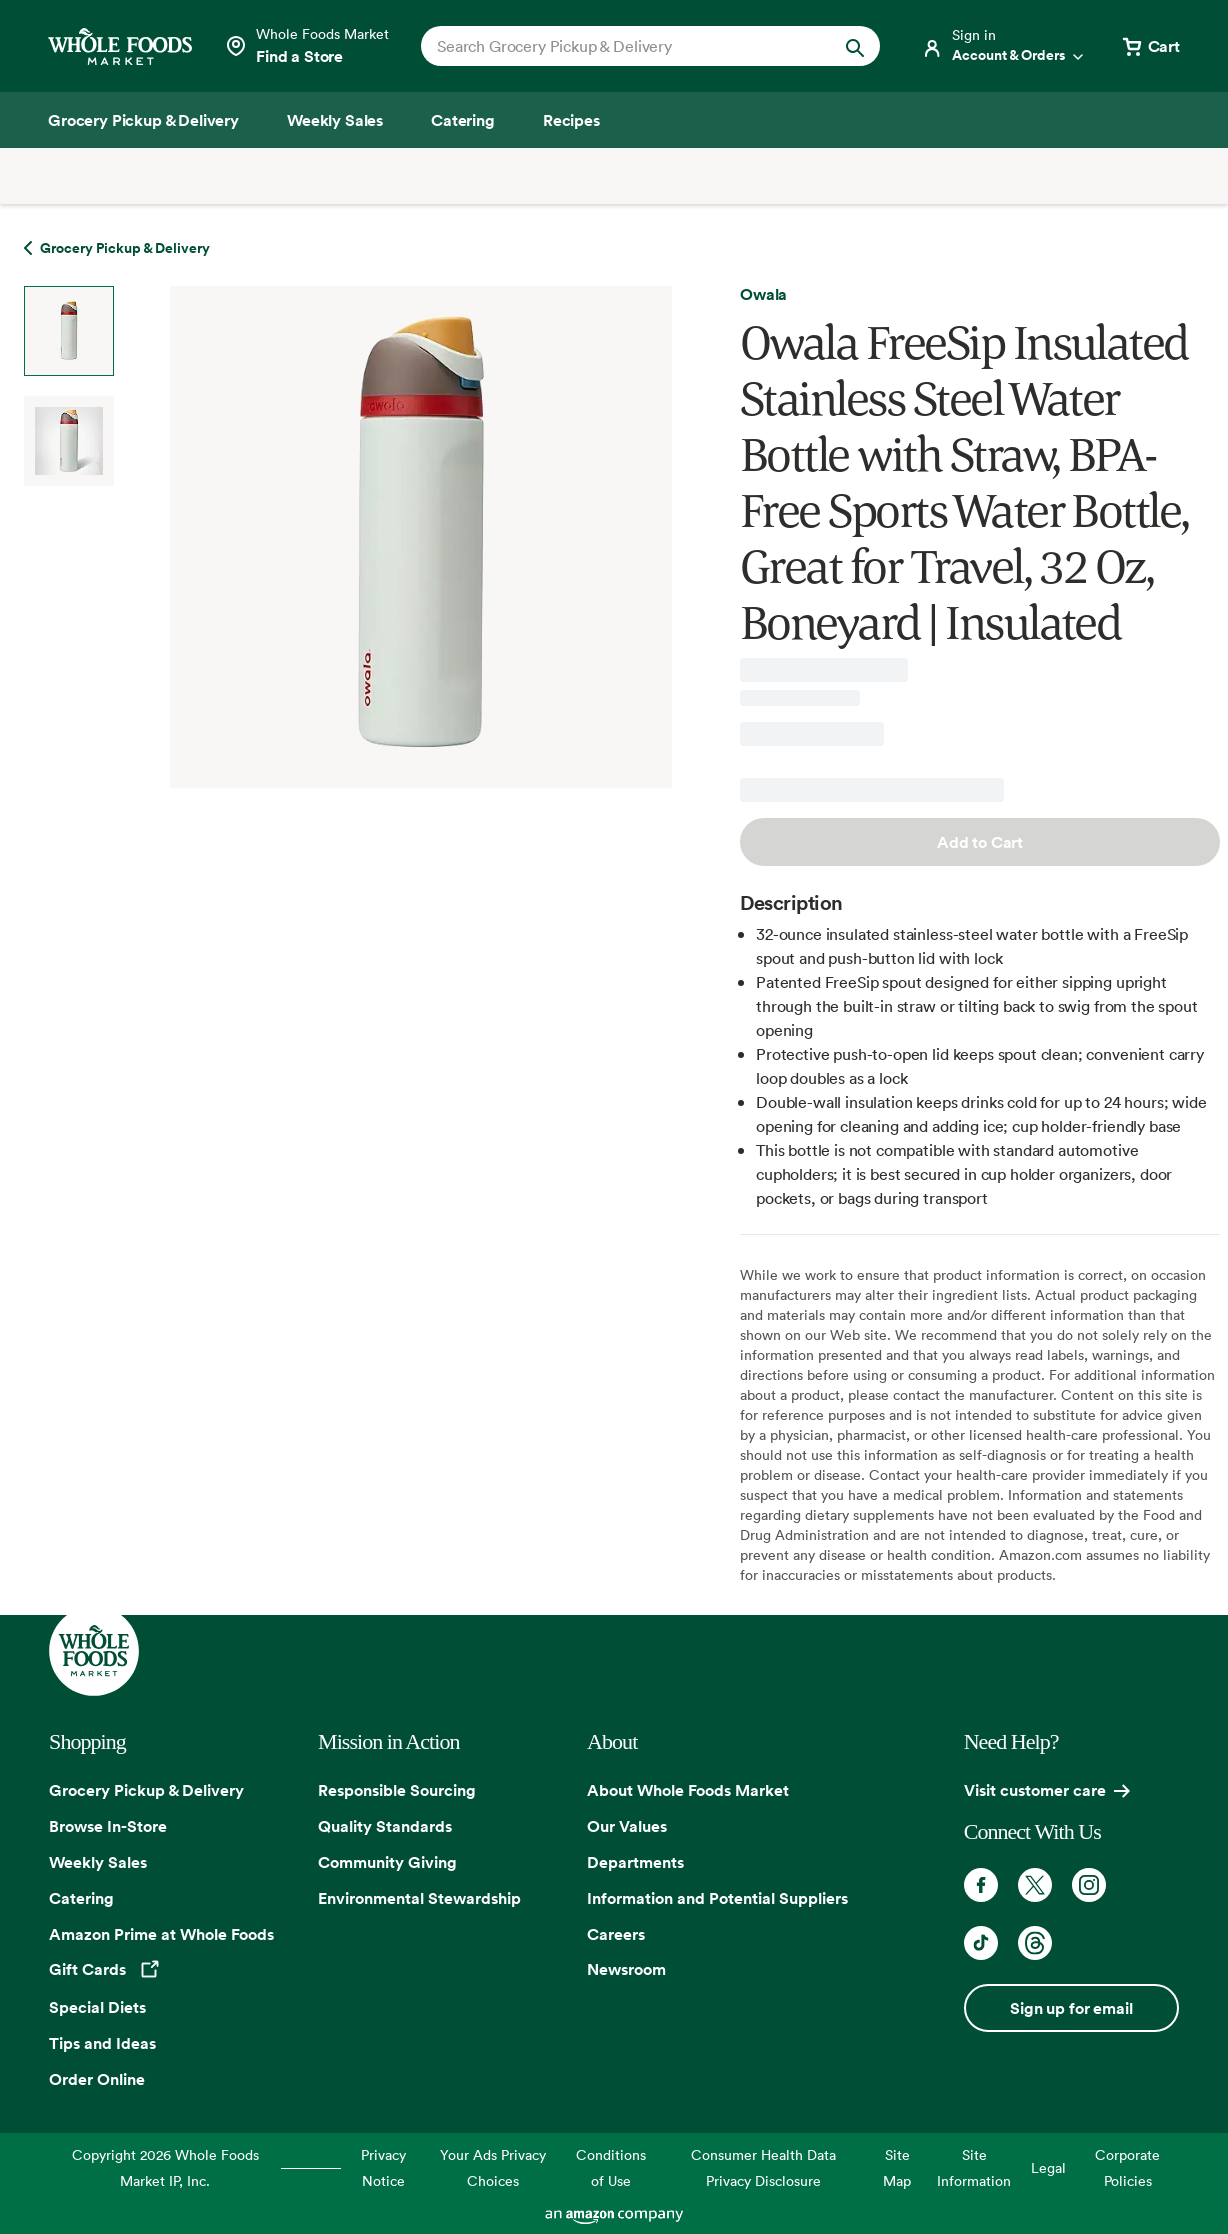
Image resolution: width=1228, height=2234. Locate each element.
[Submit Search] (855, 46)
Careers (616, 1934)
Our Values (627, 1826)
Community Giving (387, 1862)
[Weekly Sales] (335, 120)
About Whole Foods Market (688, 1790)
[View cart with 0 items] (1150, 46)
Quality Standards (385, 1826)
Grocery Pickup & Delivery (146, 1790)
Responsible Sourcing (397, 1790)
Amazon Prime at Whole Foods (161, 1934)
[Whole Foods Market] (120, 46)
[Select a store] (306, 46)
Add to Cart (980, 842)
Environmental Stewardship (419, 1898)
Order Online (97, 2079)
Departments (635, 1862)
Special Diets (97, 2007)
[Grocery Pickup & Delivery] (143, 120)
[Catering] (463, 120)
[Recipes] (571, 120)
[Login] (1004, 46)
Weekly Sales (98, 1862)
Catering (81, 1898)
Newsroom (626, 1969)
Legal (1048, 2167)
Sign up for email (1071, 2008)
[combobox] (629, 46)
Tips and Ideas (102, 2043)
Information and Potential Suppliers (717, 1898)
